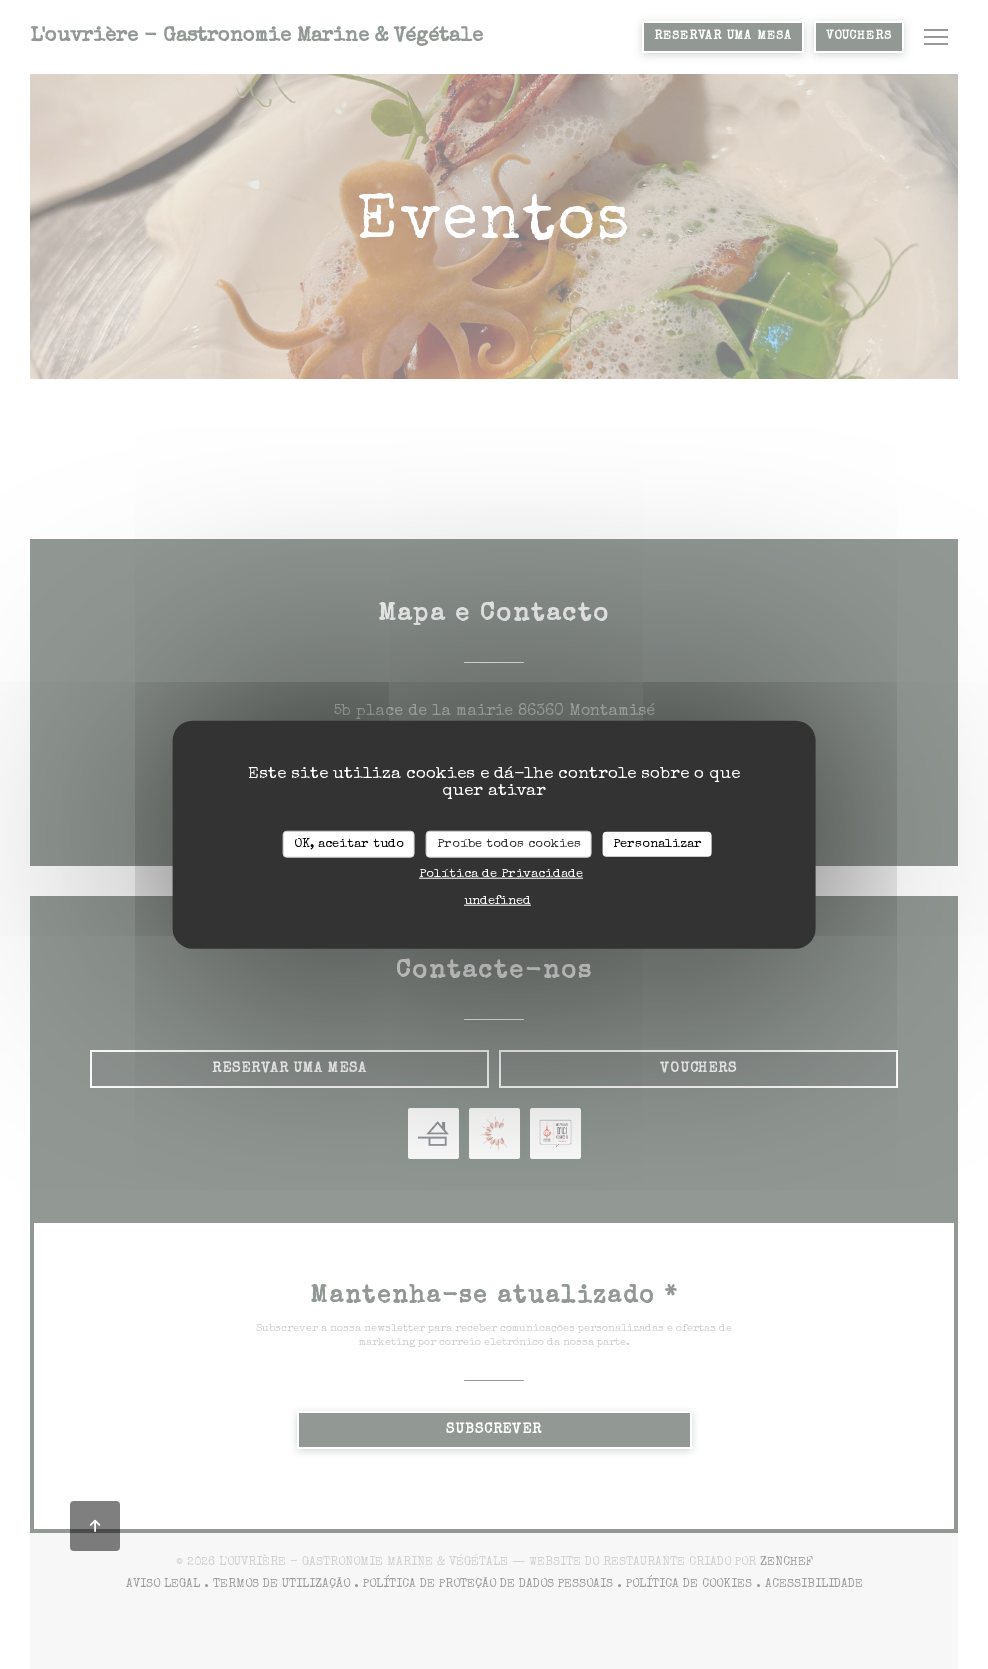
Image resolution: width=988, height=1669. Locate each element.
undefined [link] (497, 901)
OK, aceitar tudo (349, 843)
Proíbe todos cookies (509, 843)
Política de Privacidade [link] (501, 874)
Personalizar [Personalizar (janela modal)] (657, 843)
